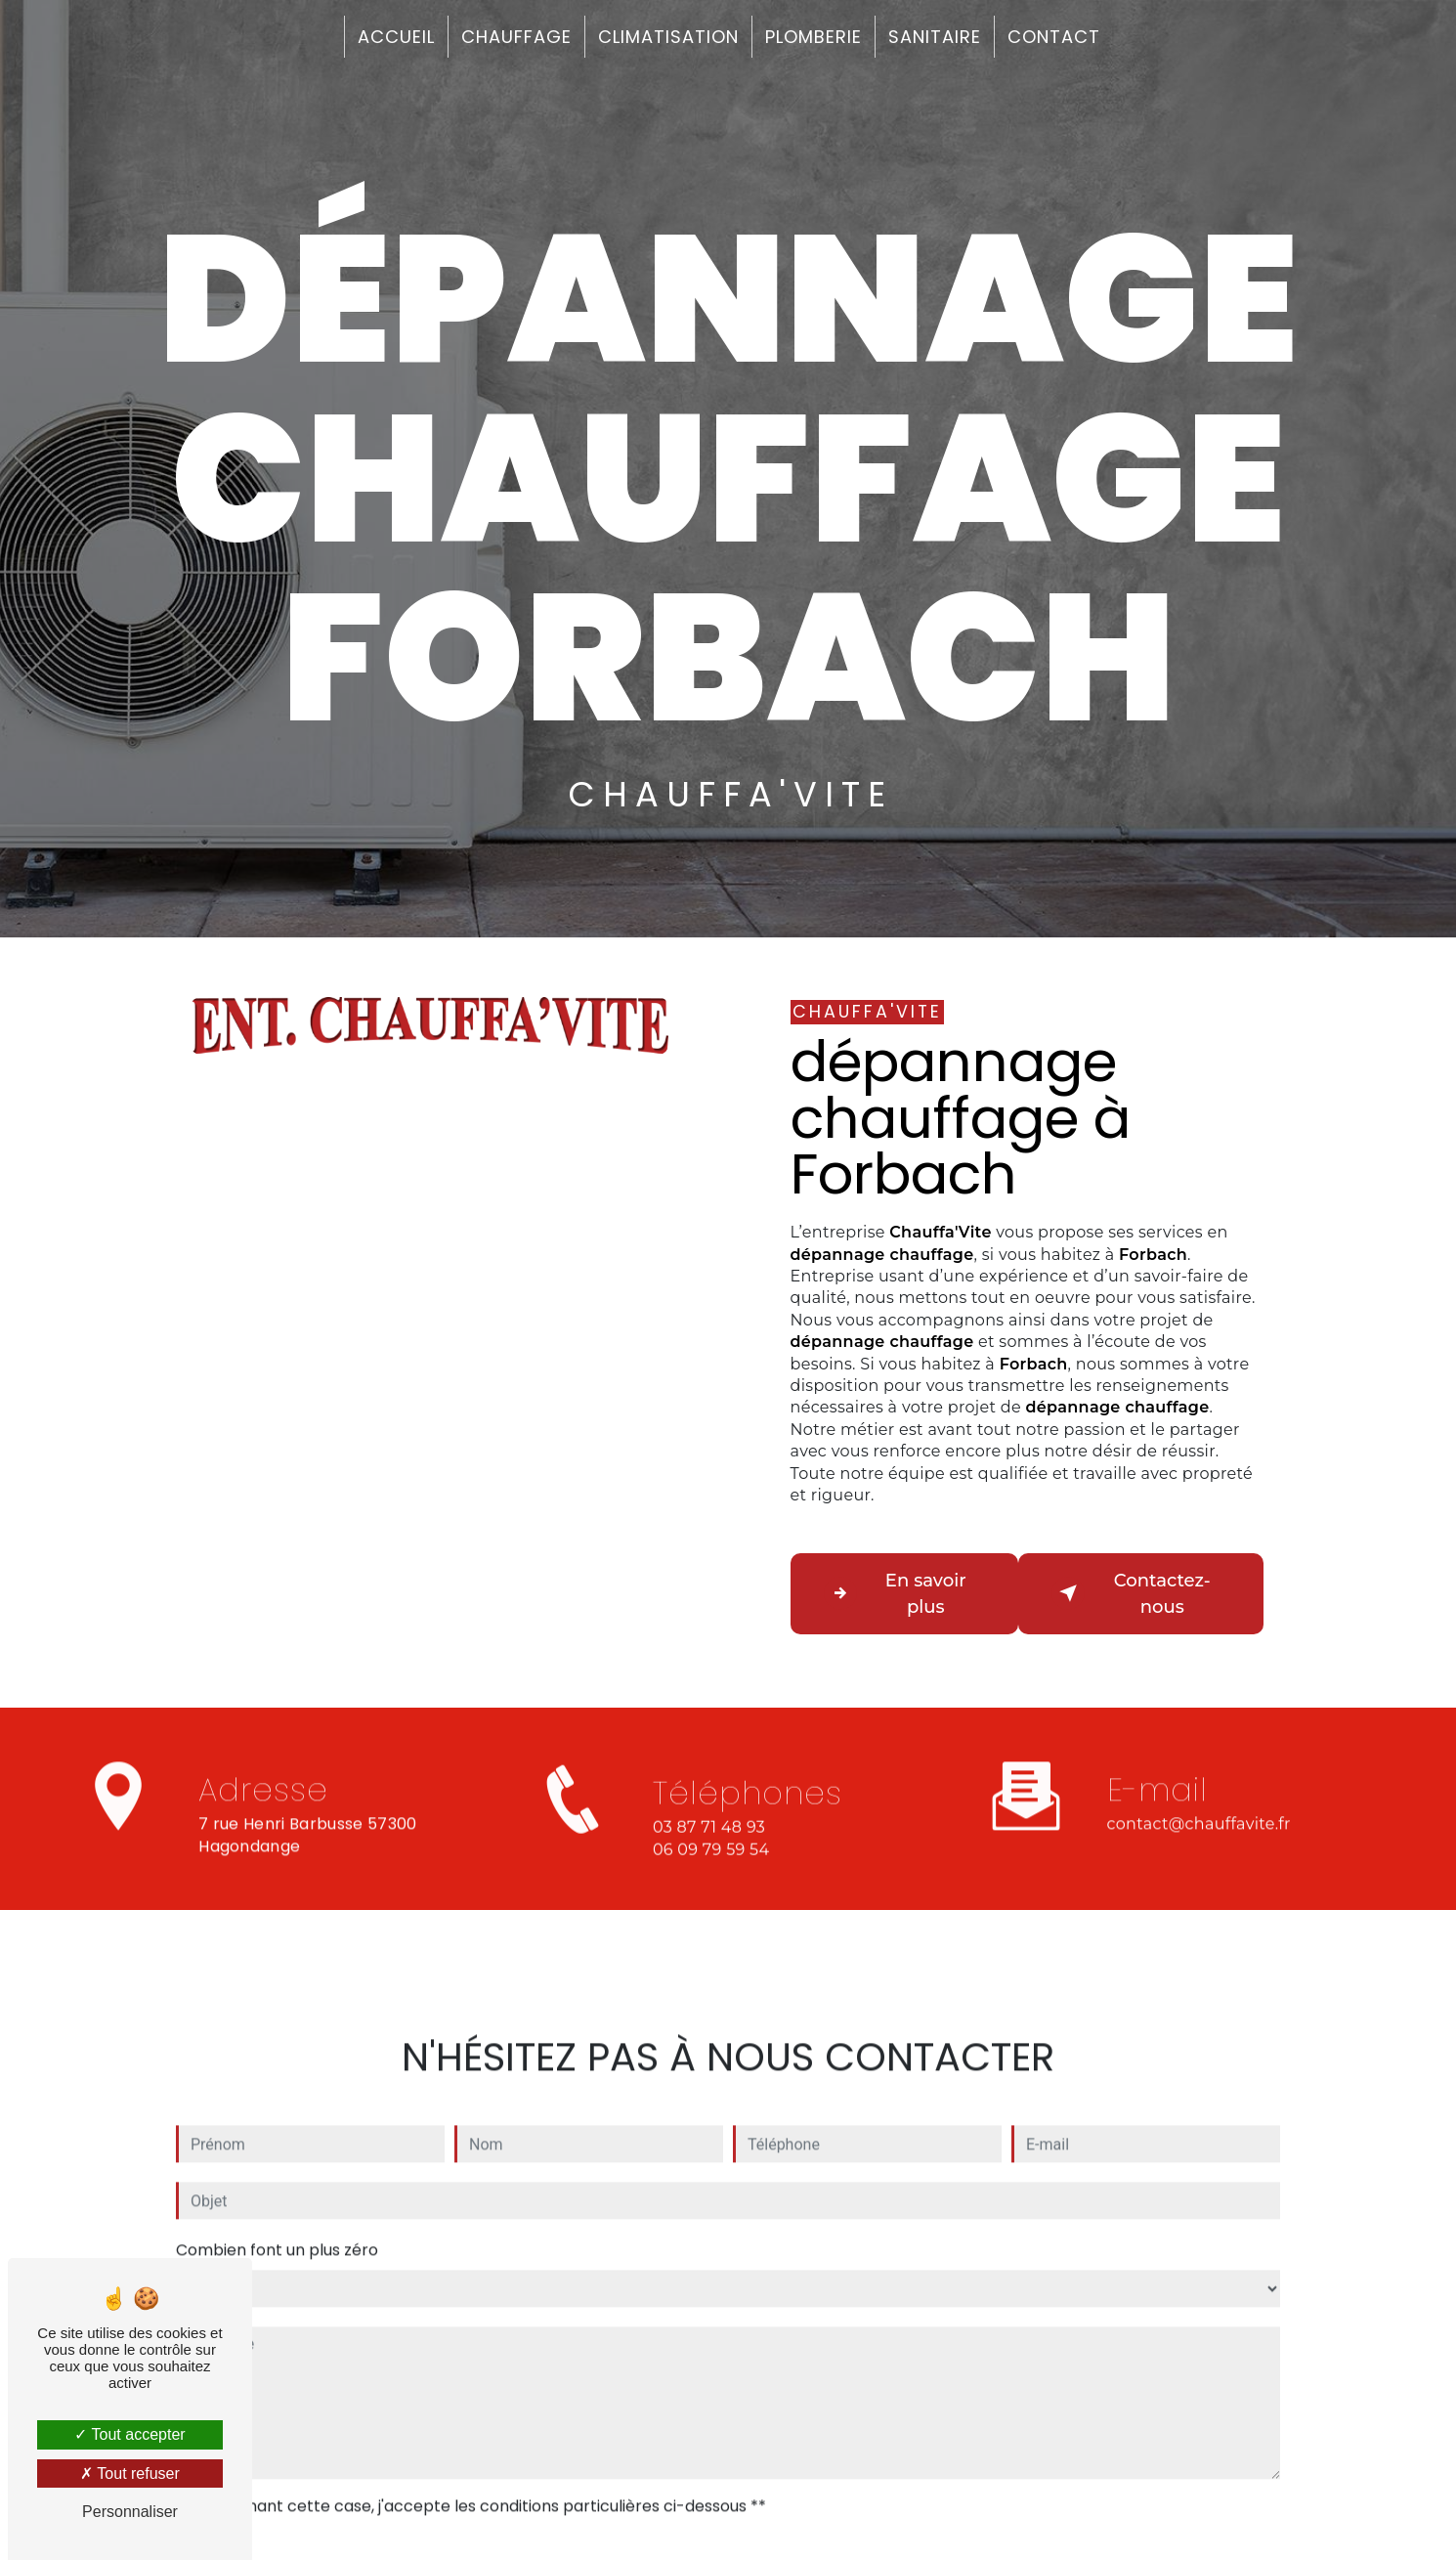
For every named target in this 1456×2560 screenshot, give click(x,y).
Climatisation (668, 36)
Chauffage (516, 36)
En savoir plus (900, 1595)
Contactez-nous (1135, 1595)
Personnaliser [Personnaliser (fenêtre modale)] (130, 2511)
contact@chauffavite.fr (1199, 1804)
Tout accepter (129, 2434)
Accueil (396, 36)
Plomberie (813, 36)
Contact (1053, 36)
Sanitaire (934, 36)
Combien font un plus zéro (277, 2230)
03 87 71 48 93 (709, 1853)
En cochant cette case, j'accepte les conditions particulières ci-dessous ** (480, 2486)
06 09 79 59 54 (711, 1876)
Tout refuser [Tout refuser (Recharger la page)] (130, 2473)
